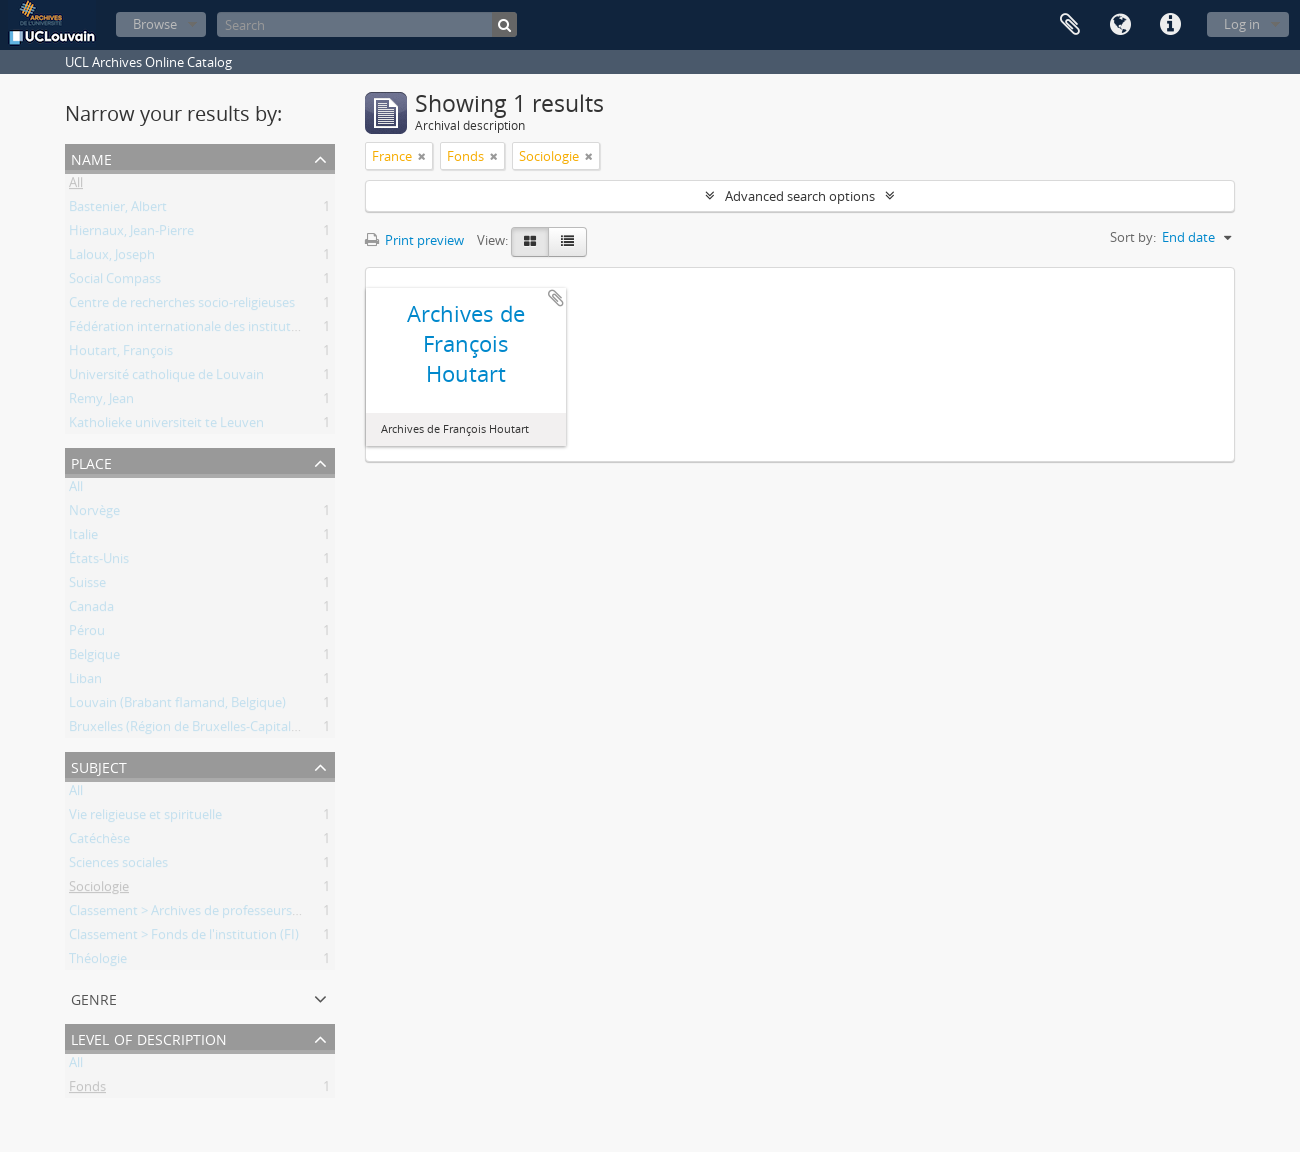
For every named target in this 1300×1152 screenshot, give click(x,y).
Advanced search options (800, 196)
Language (1120, 25)
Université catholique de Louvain (166, 378)
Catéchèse (99, 842)
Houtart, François (121, 354)
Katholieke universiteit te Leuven (166, 426)
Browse (155, 24)
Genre (94, 997)
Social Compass (115, 282)
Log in (1242, 24)
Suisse (87, 586)
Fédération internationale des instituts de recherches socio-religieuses (276, 330)
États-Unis (99, 562)
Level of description (149, 1037)
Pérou (87, 634)
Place (91, 461)
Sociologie (99, 890)
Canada (91, 610)
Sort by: (1133, 237)
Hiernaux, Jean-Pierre (131, 234)
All (76, 186)
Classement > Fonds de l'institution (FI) (184, 938)
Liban (85, 682)
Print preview (414, 240)
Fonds (87, 1090)
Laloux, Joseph (112, 258)
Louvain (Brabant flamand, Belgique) (177, 706)
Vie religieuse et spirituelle (145, 818)
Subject (99, 765)
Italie (83, 538)
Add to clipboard (556, 298)
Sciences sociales (118, 866)
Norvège (94, 514)
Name (91, 157)
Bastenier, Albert (118, 210)
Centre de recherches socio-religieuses (182, 306)
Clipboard (1070, 25)
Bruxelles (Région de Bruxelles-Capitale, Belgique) (214, 730)
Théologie (98, 962)
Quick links (1170, 25)
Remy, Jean (101, 402)
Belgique (94, 658)
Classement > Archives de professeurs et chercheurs (222, 914)
